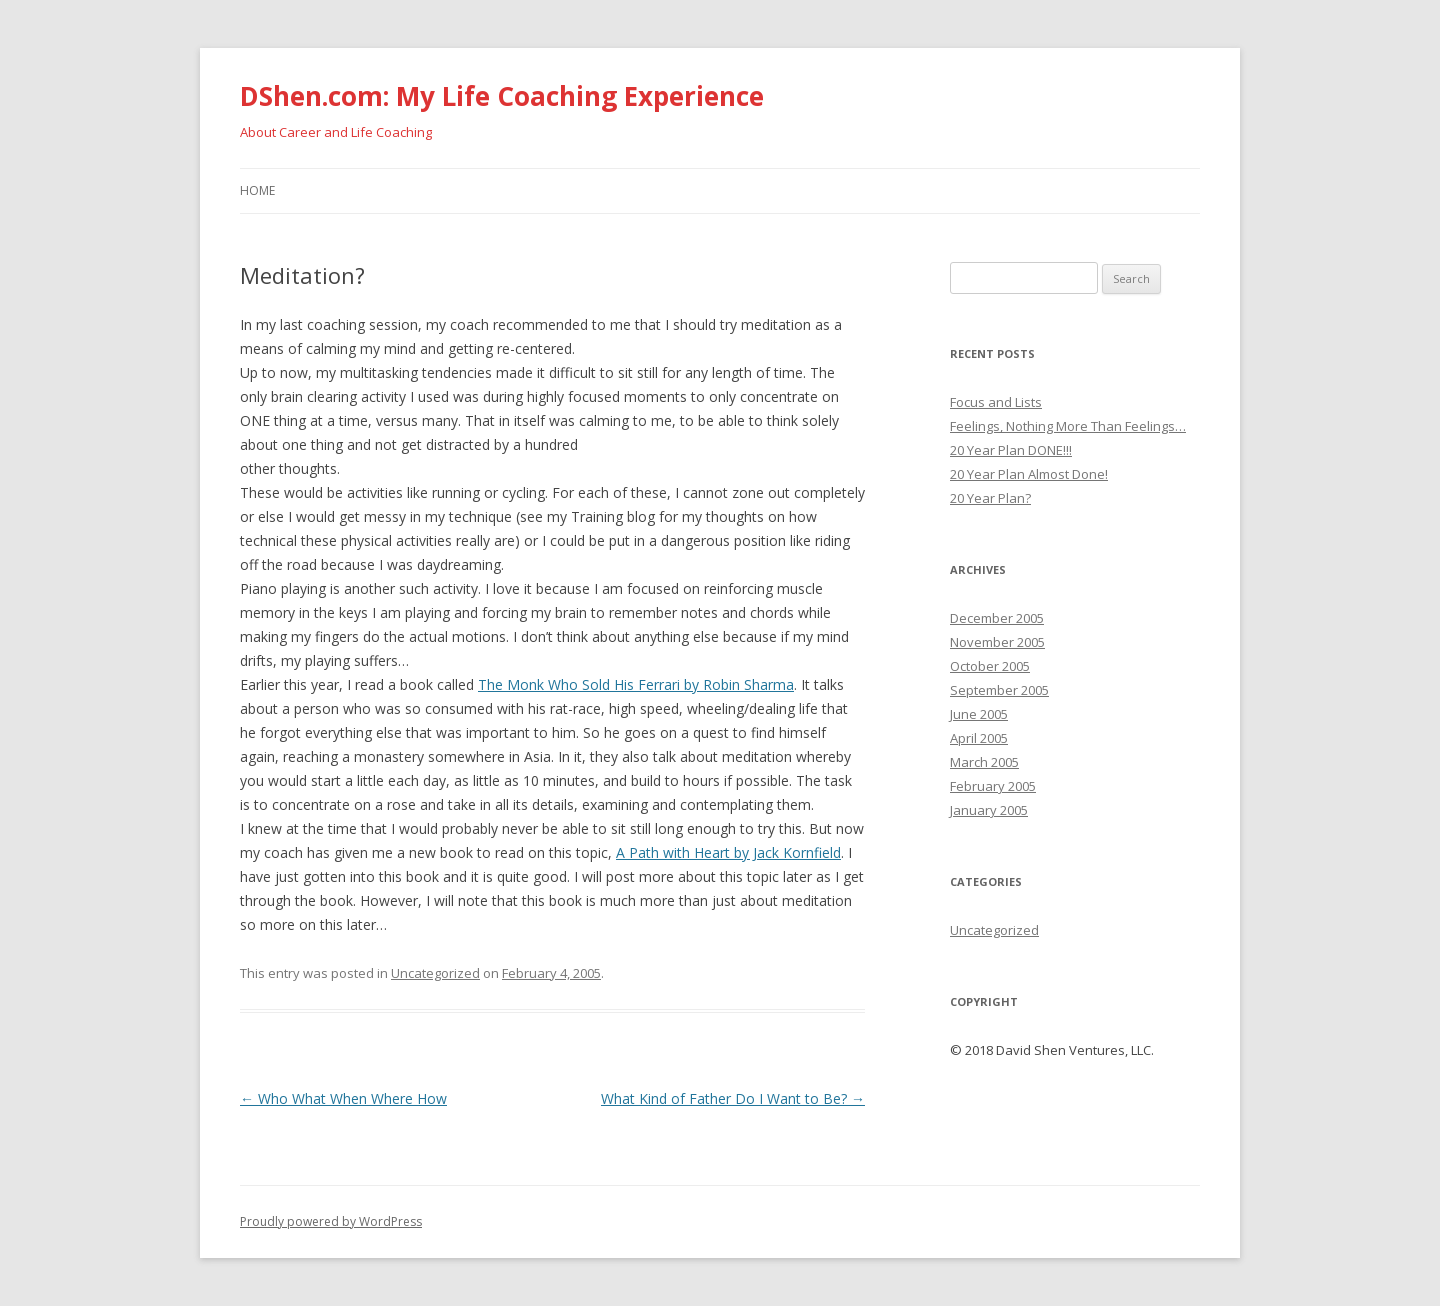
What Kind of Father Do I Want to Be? (733, 1098)
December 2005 (997, 618)
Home (257, 190)
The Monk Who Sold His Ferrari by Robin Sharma (636, 684)
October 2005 (990, 666)
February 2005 (993, 786)
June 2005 (979, 714)
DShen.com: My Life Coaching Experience (502, 96)
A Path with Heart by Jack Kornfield (728, 852)
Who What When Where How (343, 1098)
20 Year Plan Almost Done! (1029, 474)
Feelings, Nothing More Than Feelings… (1068, 426)
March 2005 (984, 762)
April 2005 (979, 738)
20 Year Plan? (990, 498)
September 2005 (999, 690)
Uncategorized (435, 973)
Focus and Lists (996, 402)
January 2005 (989, 810)
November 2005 (997, 642)
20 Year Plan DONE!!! (1011, 450)
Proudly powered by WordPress (331, 1221)
